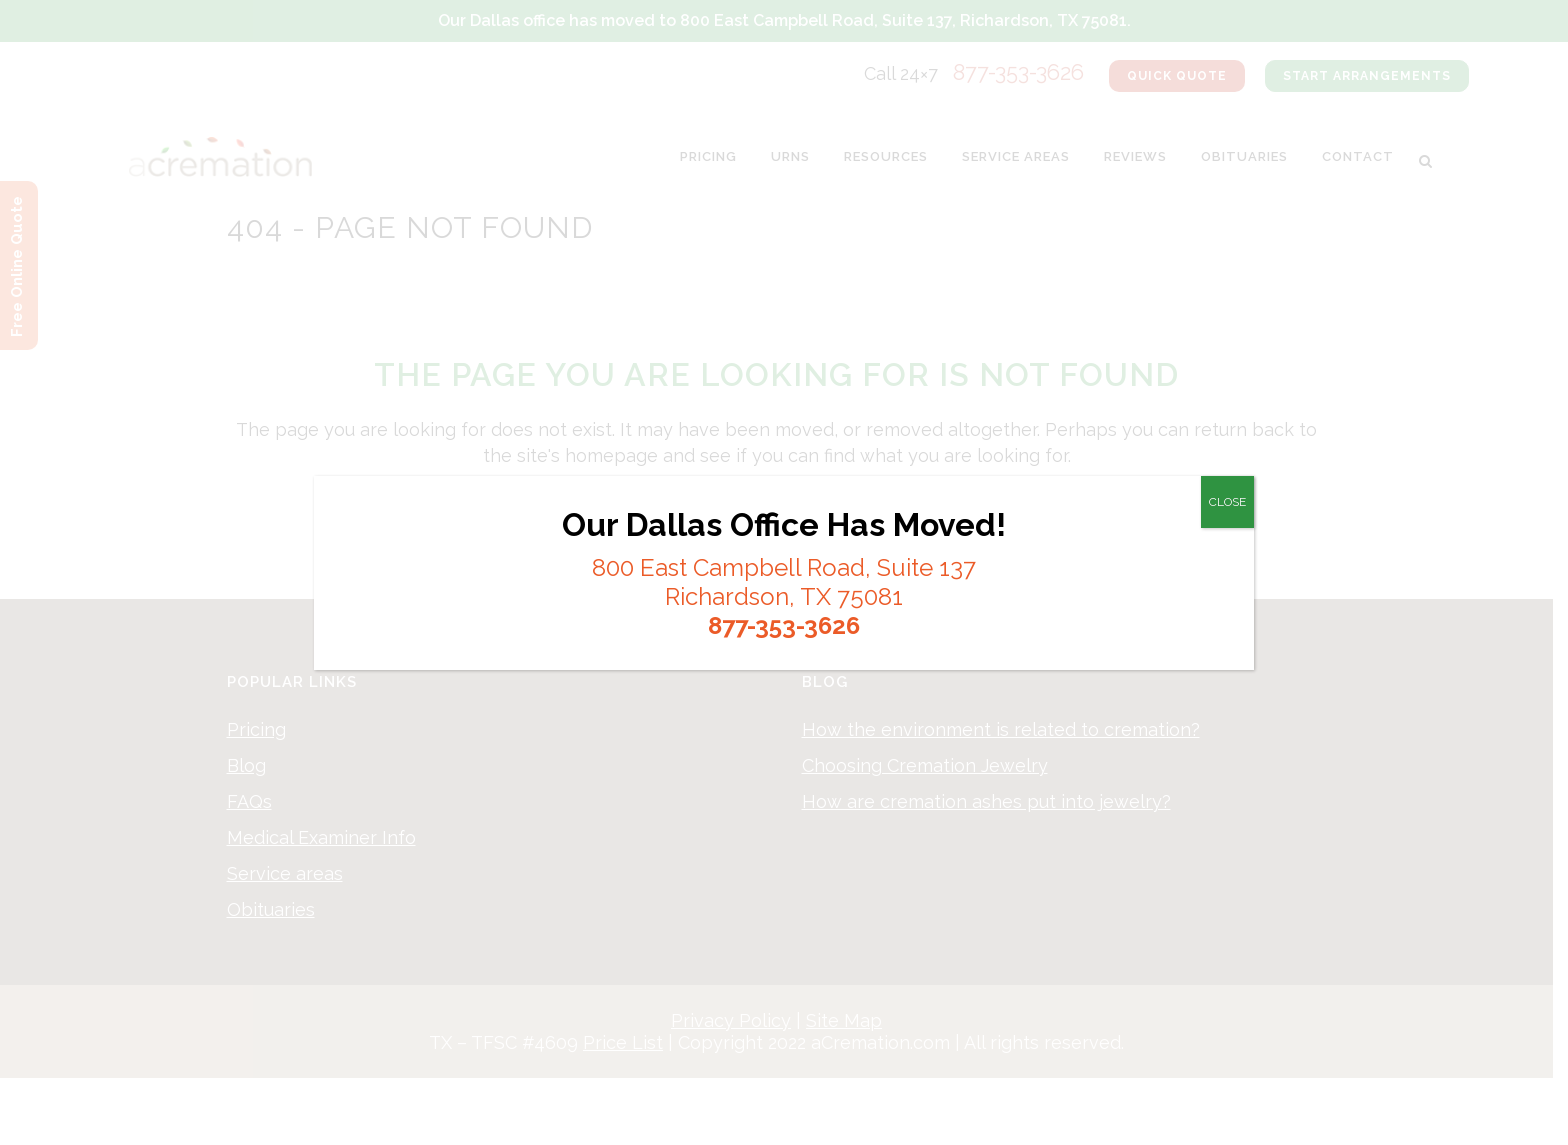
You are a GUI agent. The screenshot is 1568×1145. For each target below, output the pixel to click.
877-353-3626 (784, 625)
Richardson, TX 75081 (784, 596)
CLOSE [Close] (1227, 502)
